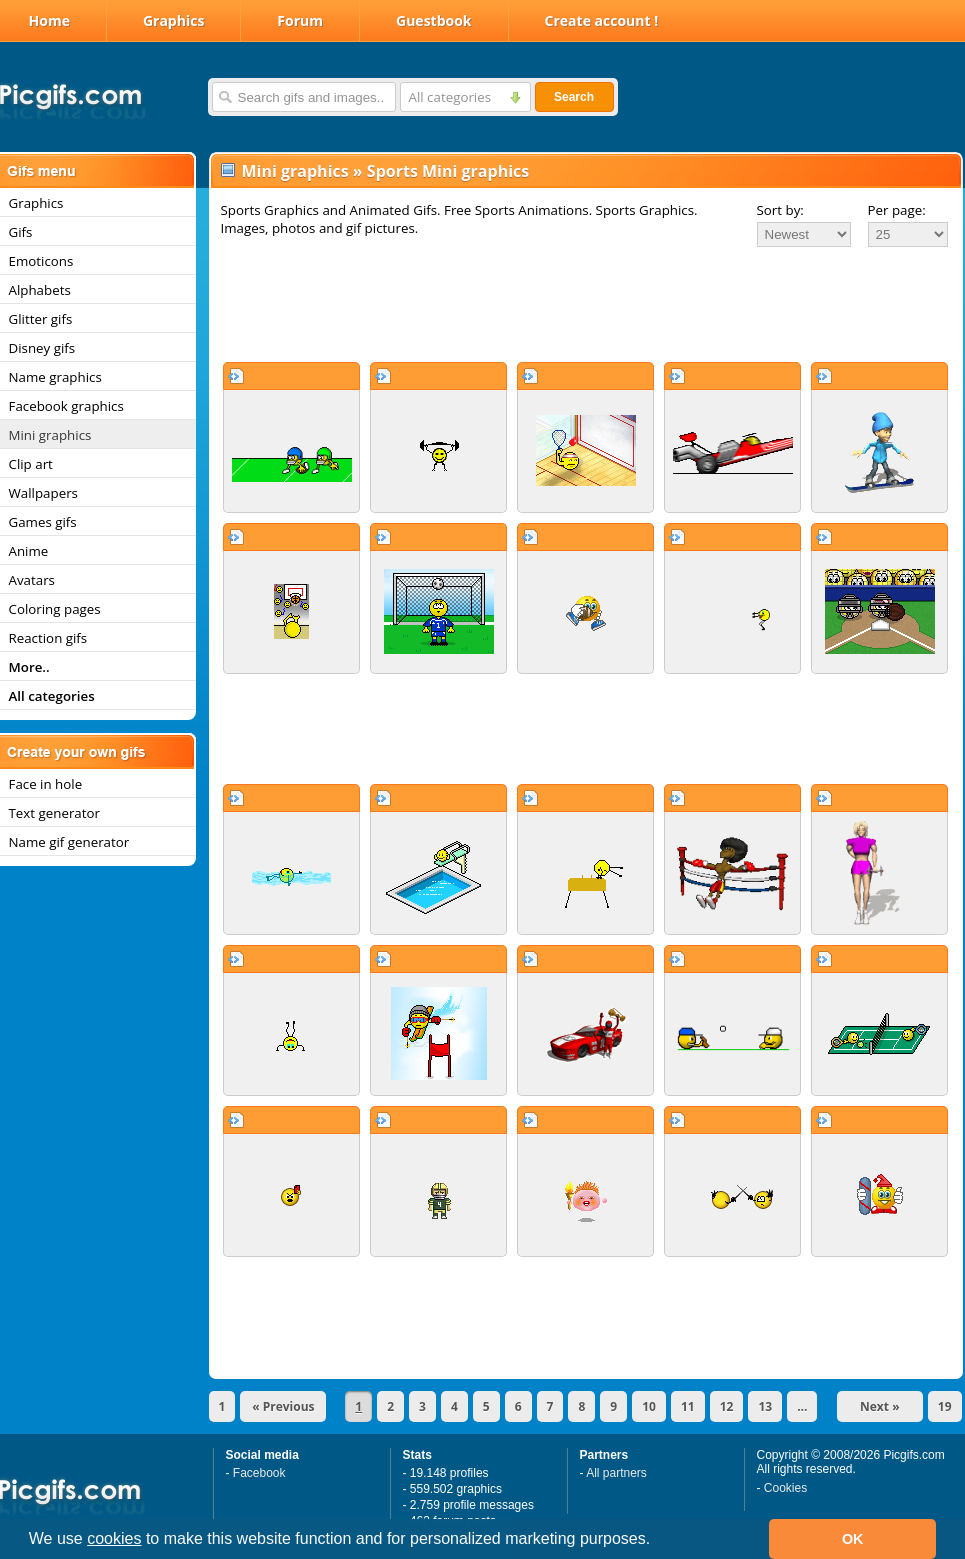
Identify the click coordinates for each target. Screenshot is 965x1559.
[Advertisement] (586, 304)
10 (649, 1406)
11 (688, 1406)
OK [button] (853, 1539)
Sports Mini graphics (448, 171)
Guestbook (434, 20)
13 (765, 1406)
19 (945, 1406)
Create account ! (602, 20)
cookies (114, 1538)
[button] (658, 1541)
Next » (880, 1406)
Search (574, 97)
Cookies (785, 1488)
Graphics (173, 20)
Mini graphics (295, 171)
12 (727, 1406)
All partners (616, 1473)
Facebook (259, 1473)
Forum (300, 20)
